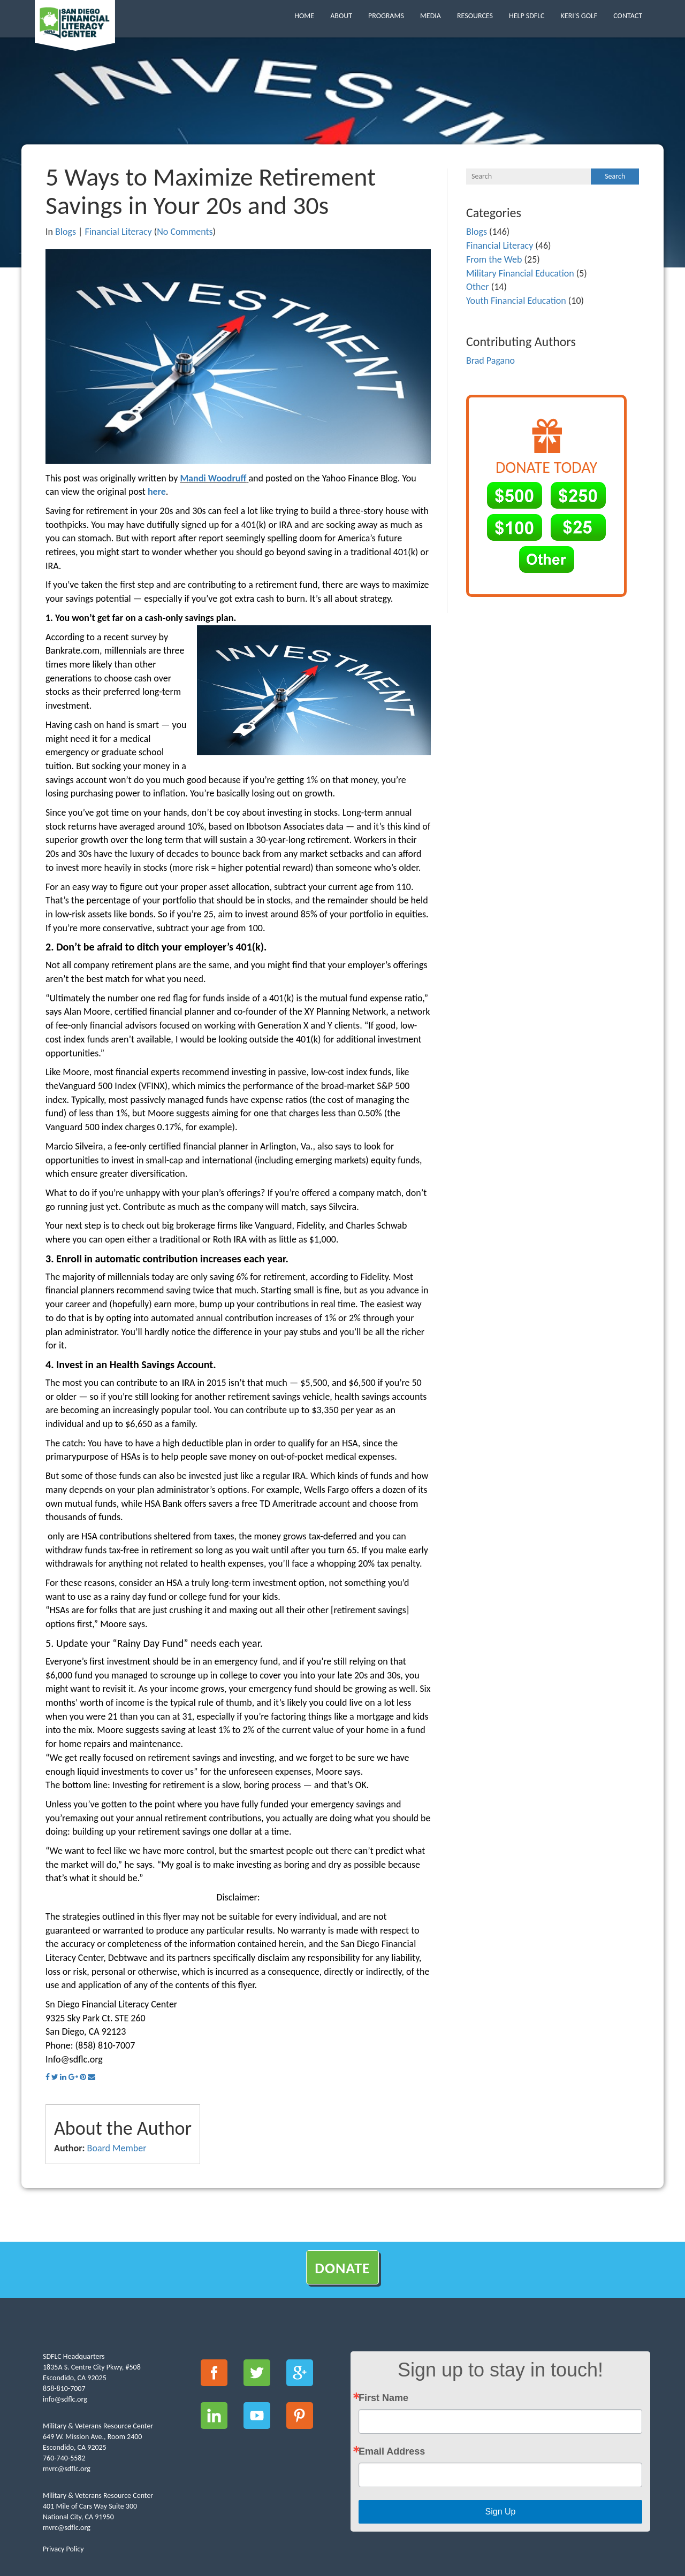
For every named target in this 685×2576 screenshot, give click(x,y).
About (341, 15)
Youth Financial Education (516, 300)
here (157, 491)
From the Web (494, 259)
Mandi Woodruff (213, 478)
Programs (386, 15)
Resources (475, 15)
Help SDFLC (527, 15)
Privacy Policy (63, 2549)
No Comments (184, 231)
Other (477, 287)
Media (430, 15)
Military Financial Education (520, 273)
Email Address (392, 2451)
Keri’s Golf (579, 15)
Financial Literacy (118, 231)
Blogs (65, 231)
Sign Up (500, 2511)
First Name (383, 2398)
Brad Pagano (490, 360)
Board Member (117, 2148)
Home (304, 15)
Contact (627, 15)
